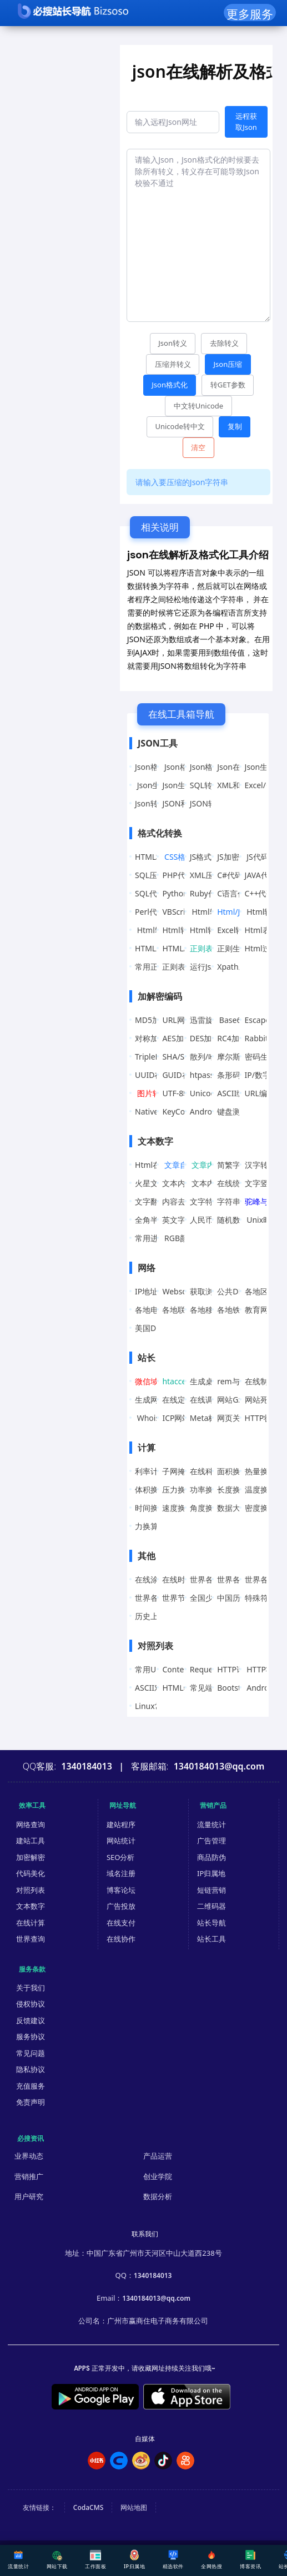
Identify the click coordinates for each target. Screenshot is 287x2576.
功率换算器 (209, 1489)
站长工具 (211, 1939)
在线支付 (121, 1923)
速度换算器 (181, 1508)
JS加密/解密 (237, 856)
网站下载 (57, 2560)
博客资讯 (250, 2559)
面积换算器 (236, 1471)
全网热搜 (211, 2559)
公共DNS (233, 1291)
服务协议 (30, 2036)
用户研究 (28, 2196)
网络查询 (30, 1824)
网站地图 (133, 2507)
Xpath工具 (235, 966)
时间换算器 (154, 1508)
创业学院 (157, 2176)
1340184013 (153, 2275)
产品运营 (157, 2156)
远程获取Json (246, 121)
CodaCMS (88, 2507)
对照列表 (30, 1890)
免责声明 (30, 2102)
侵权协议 (30, 2004)
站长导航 (211, 1923)
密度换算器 (264, 1508)
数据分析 (157, 2196)
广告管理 (211, 1841)
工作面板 (95, 2559)
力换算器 (150, 1526)
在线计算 (30, 1923)
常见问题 (30, 2053)
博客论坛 (121, 1890)
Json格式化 (154, 767)
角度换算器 (209, 1508)
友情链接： (39, 2507)
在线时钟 (177, 1579)
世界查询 (30, 1939)
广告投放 (121, 1906)
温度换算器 (264, 1489)
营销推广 (28, 2176)
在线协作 (121, 1939)
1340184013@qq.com (156, 2298)
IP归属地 (211, 1873)
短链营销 (211, 1890)
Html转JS (207, 911)
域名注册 (121, 1873)
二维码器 (211, 1906)
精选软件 (173, 2559)
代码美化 (30, 1873)
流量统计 (211, 1824)
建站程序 (121, 1824)
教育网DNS (264, 1309)
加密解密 (30, 1857)
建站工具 (30, 1841)
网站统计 (121, 1841)
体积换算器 (154, 1489)
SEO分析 (121, 1857)
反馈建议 (30, 2020)
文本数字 (30, 1906)
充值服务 (30, 2086)
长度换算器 (236, 1489)
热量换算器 (264, 1471)
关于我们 (30, 1988)
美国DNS (151, 1328)
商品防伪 (211, 1857)
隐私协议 (30, 2069)
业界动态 (28, 2156)
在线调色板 (209, 1399)
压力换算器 (181, 1489)
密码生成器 (264, 1056)
